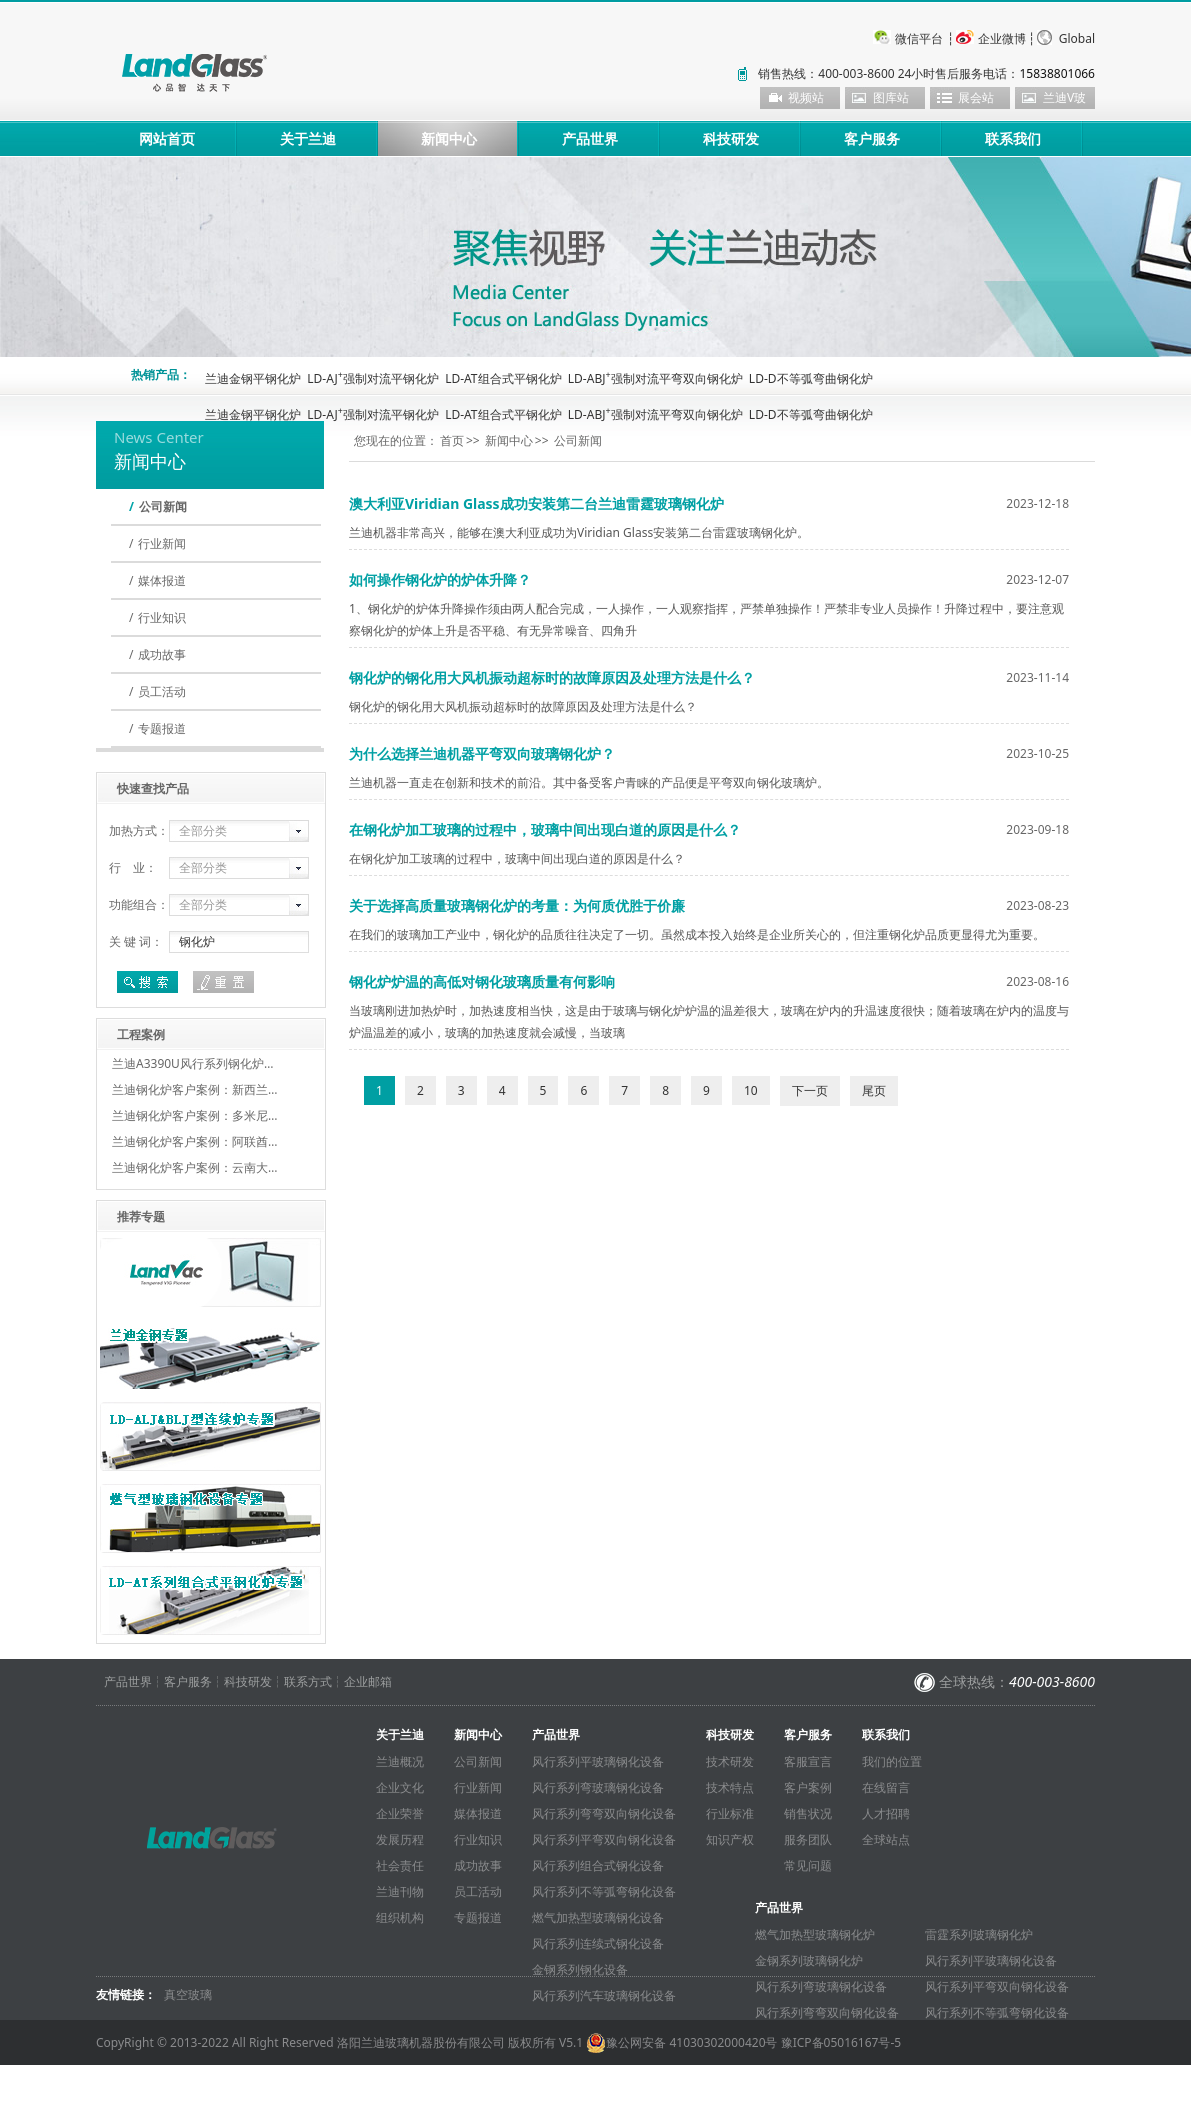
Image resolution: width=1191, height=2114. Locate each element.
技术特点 (730, 1787)
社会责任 (400, 1865)
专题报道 (162, 728)
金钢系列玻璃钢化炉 (809, 1960)
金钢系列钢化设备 (580, 1969)
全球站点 (886, 1839)
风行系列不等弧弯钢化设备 (604, 1891)
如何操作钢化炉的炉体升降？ (440, 579)
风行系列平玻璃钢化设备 (598, 1761)
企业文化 (400, 1787)
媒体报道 (162, 580)
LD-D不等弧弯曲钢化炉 (811, 378)
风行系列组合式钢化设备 (598, 1865)
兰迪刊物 (400, 1891)
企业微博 (1002, 38)
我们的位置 (892, 1761)
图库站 (891, 97)
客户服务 (872, 138)
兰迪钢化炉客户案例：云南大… (195, 1167)
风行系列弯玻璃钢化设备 (598, 1787)
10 (751, 1090)
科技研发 (731, 138)
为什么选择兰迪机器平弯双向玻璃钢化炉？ (482, 753)
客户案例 (808, 1787)
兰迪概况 (400, 1761)
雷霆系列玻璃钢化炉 (979, 1934)
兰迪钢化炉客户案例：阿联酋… (195, 1141)
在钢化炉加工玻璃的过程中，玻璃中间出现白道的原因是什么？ (545, 829)
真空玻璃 (188, 1994)
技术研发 (730, 1761)
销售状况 (808, 1813)
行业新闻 (162, 543)
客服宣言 (808, 1761)
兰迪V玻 (1064, 97)
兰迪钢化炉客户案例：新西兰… (195, 1089)
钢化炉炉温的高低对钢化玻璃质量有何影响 (482, 981)
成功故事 (162, 654)
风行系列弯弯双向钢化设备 (604, 1813)
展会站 (976, 97)
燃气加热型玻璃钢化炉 (815, 1934)
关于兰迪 (308, 138)
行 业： (133, 867)
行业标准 (730, 1813)
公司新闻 (163, 506)
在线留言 (886, 1787)
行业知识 (162, 617)
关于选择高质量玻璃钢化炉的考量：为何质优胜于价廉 (517, 905)
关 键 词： (136, 941)
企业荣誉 (400, 1813)
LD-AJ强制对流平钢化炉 (373, 378)
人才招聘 (886, 1813)
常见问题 (808, 1865)
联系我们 (1013, 138)
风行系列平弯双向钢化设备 (604, 1839)
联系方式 (308, 1681)
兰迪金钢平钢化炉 (253, 378)
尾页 (874, 1090)
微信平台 (919, 38)
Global (1077, 38)
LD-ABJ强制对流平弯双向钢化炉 (655, 378)
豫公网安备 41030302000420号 (681, 2043)
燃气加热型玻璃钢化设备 (598, 1917)
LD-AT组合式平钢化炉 (503, 378)
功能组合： (139, 904)
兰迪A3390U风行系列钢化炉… (192, 1063)
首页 (452, 440)
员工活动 (162, 691)
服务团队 (808, 1839)
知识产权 (730, 1839)
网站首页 (167, 138)
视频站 (806, 97)
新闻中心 (449, 138)
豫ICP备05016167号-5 (841, 2042)
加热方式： (139, 830)
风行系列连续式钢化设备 (598, 1943)
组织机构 (400, 1917)
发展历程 (400, 1839)
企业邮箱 (368, 1681)
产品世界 (590, 138)
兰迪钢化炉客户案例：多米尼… (195, 1115)
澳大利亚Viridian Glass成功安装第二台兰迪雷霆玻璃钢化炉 (536, 503)
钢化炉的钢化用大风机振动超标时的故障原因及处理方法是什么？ (552, 677)
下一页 (810, 1090)
